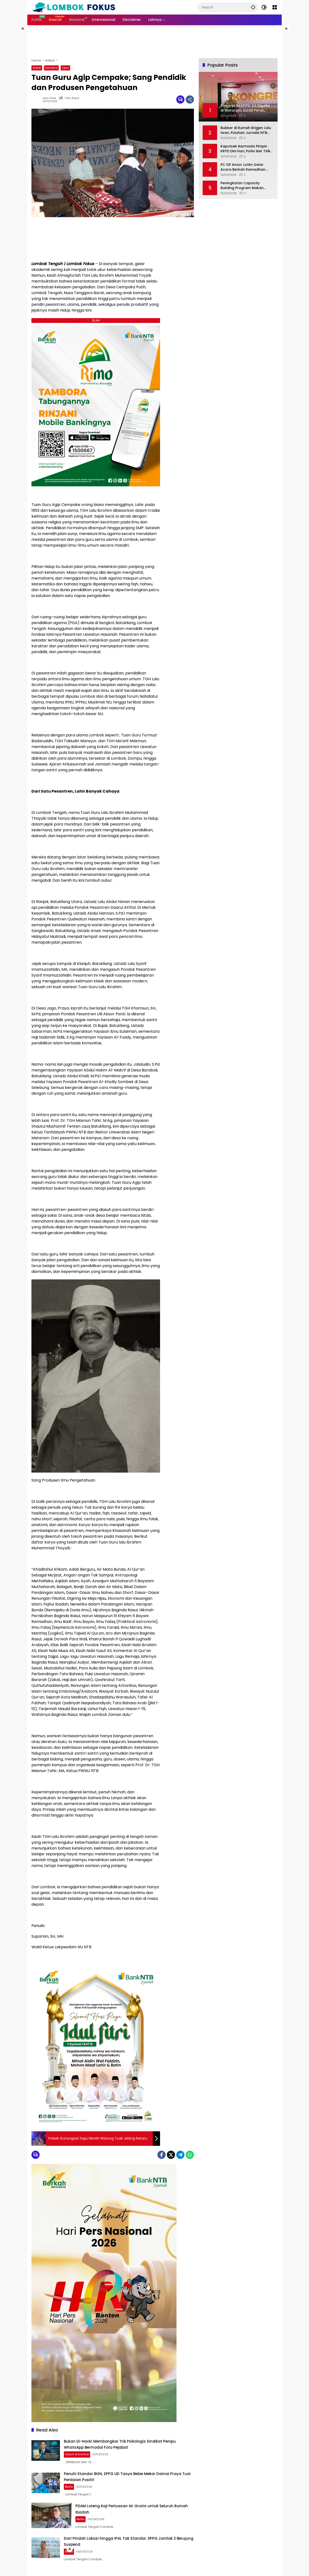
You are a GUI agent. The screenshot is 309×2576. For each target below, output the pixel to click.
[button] (251, 7)
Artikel (37, 68)
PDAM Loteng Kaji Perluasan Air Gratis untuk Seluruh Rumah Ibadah (141, 2520)
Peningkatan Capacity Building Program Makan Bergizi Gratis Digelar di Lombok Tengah (242, 185)
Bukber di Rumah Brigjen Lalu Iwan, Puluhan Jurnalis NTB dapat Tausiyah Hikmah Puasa (246, 130)
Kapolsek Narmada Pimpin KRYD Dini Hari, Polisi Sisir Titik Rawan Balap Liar (245, 148)
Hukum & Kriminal (89, 2455)
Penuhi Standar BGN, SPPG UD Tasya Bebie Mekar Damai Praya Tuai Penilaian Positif (129, 2480)
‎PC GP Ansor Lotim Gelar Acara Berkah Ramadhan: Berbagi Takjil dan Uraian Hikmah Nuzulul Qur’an (243, 167)
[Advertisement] (154, 41)
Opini (65, 68)
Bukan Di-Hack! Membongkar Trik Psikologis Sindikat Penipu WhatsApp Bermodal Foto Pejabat (133, 2445)
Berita (81, 2490)
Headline (51, 68)
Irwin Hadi (49, 98)
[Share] (190, 99)
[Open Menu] (275, 7)
